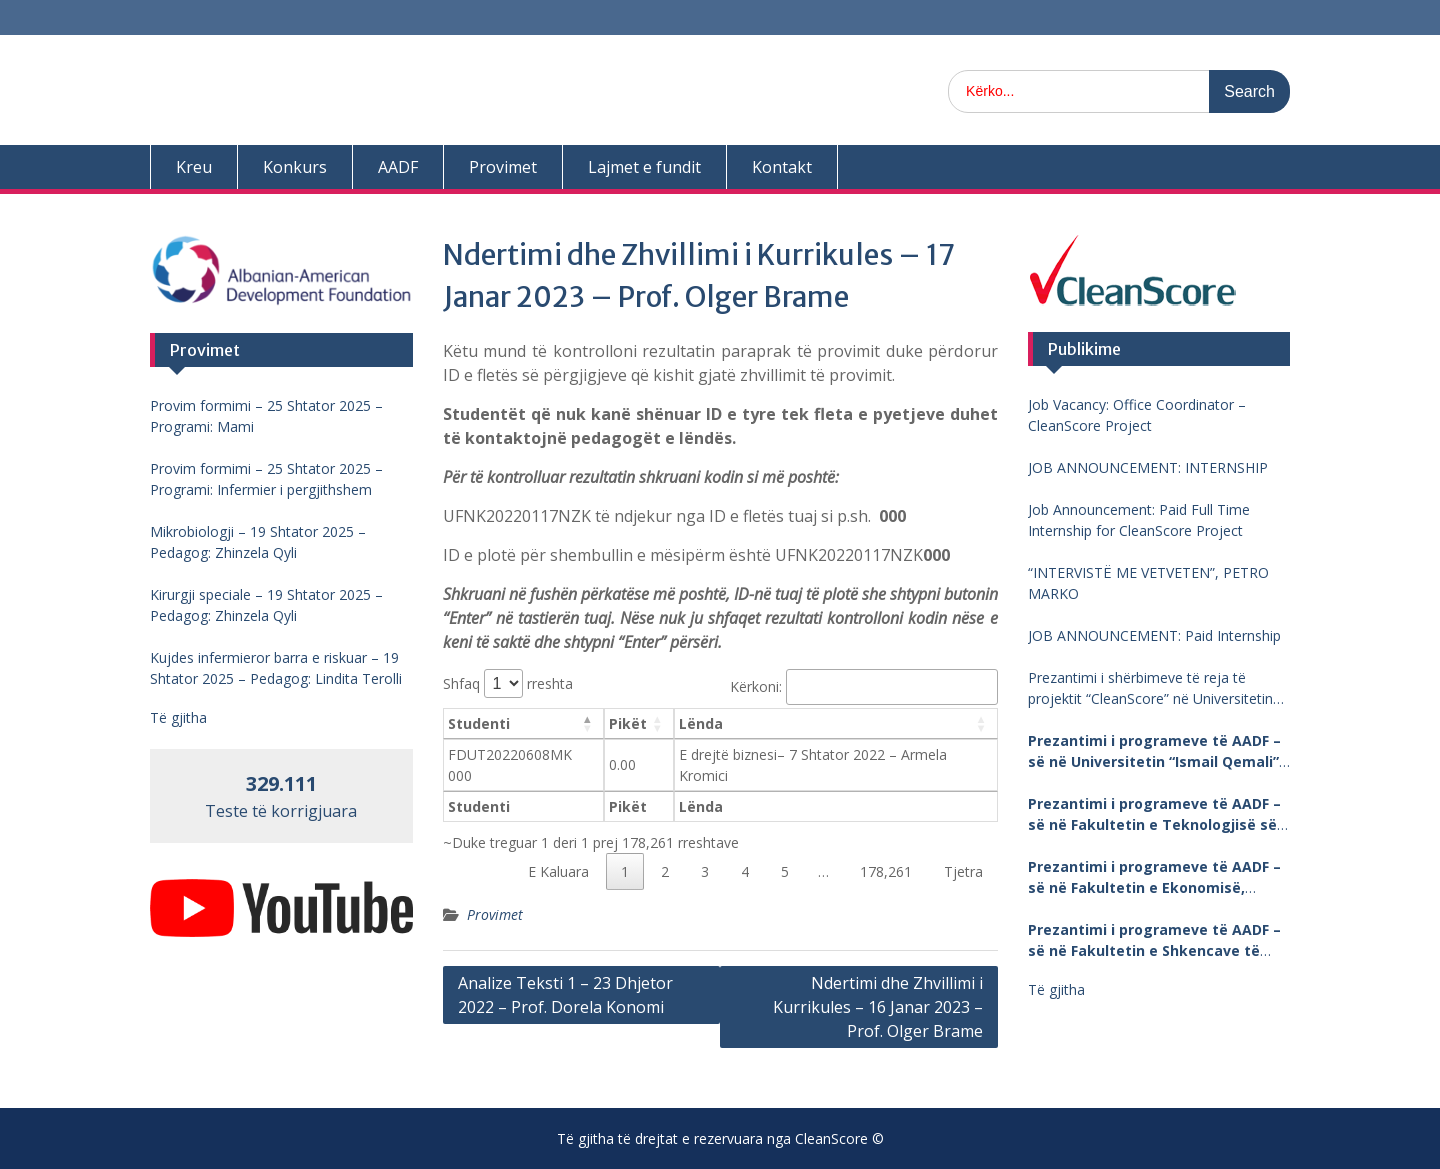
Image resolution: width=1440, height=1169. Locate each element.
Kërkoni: (863, 686)
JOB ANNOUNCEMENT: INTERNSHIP (1148, 467)
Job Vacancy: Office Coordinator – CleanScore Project (1137, 415)
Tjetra (963, 871)
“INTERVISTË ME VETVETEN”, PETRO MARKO (1148, 583)
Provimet (503, 167)
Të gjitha (1056, 989)
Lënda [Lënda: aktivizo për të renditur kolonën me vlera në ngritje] (701, 723)
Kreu (194, 167)
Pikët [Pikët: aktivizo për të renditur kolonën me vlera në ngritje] (628, 723)
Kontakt (782, 167)
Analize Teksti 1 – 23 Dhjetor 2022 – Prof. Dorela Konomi (565, 995)
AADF (398, 167)
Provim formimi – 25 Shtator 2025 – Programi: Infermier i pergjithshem (266, 479)
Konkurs (295, 167)
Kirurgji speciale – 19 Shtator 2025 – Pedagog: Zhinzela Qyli (266, 605)
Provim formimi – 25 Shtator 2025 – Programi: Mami (266, 416)
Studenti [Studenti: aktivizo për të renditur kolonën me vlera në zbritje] (479, 723)
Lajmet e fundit (644, 167)
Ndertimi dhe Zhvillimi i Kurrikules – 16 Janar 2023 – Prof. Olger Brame (878, 1007)
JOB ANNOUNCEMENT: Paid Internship (1154, 635)
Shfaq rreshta (508, 683)
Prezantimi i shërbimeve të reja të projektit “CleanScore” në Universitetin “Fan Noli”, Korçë (1150, 688)
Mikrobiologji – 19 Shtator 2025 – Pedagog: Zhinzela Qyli (258, 542)
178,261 (886, 871)
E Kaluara (558, 871)
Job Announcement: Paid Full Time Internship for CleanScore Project (1139, 520)
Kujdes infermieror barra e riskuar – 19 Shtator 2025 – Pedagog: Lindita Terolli (276, 668)
